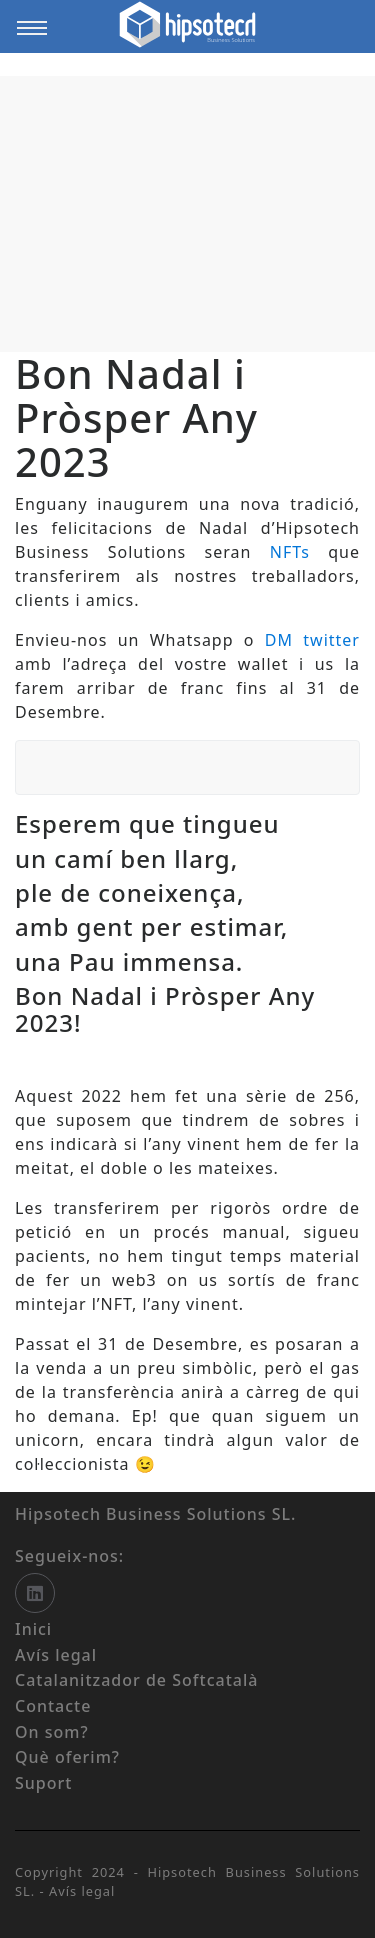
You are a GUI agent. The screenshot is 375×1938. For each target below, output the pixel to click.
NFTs (290, 552)
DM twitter (312, 640)
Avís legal (82, 1891)
